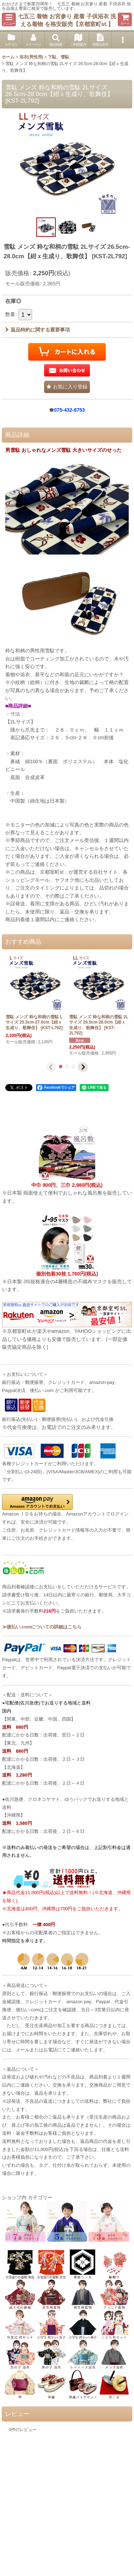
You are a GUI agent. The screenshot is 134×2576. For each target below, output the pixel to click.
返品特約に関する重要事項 (37, 330)
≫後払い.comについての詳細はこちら (41, 1626)
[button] (9, 19)
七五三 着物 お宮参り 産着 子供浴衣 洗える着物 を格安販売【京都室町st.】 (67, 20)
